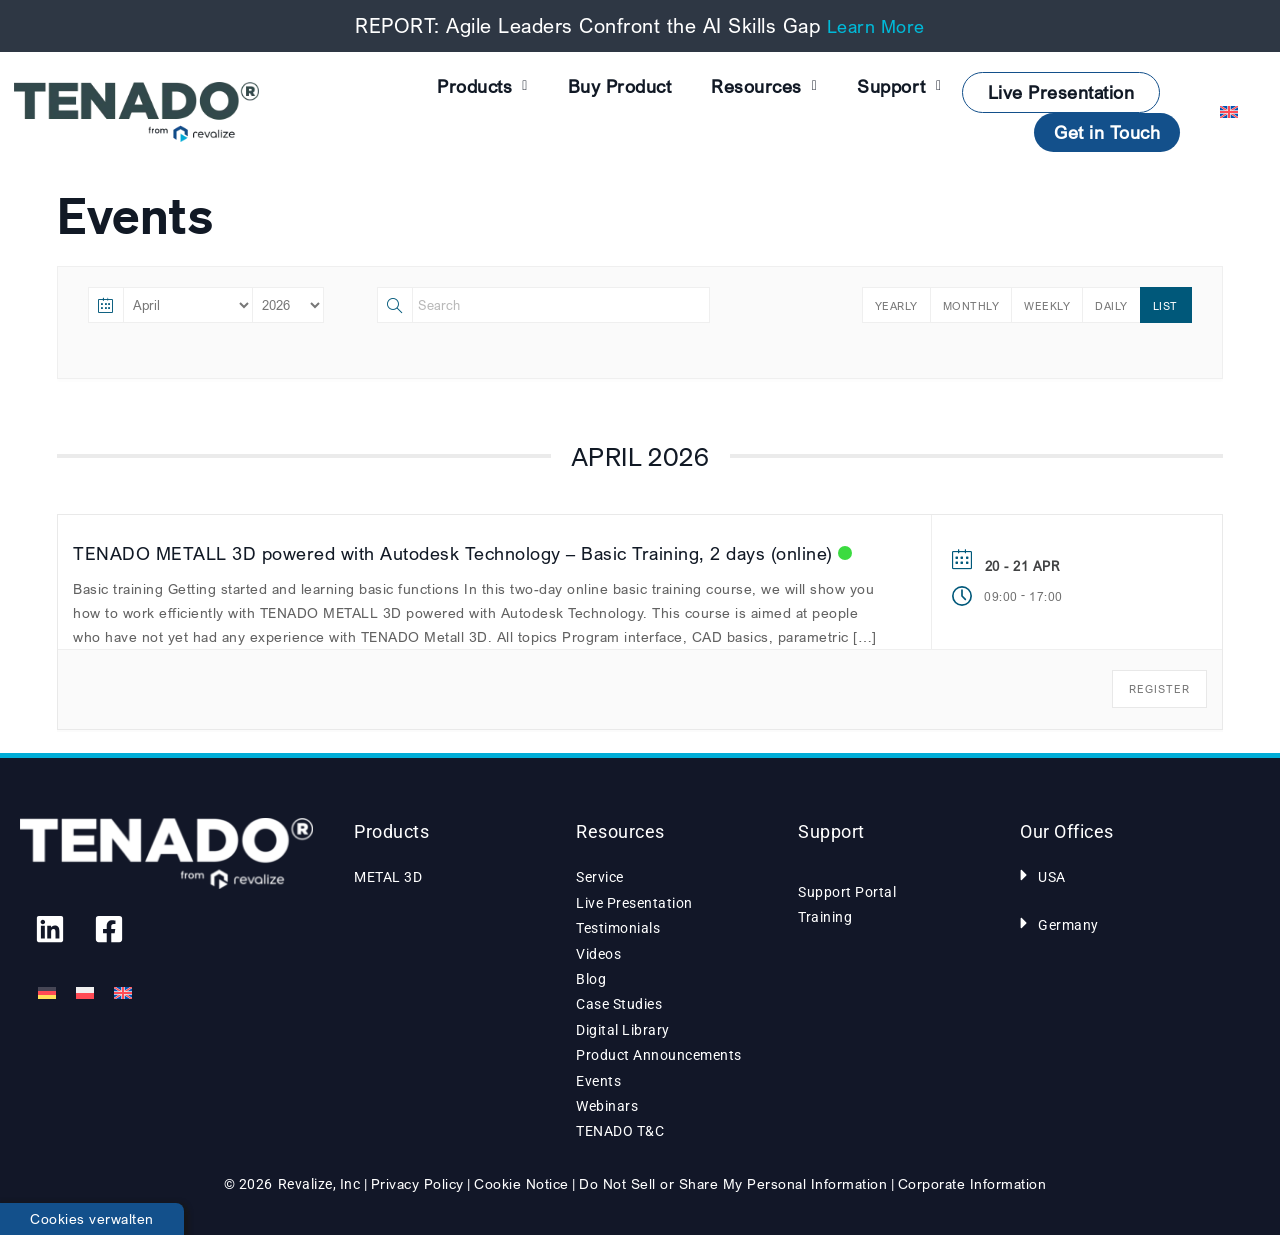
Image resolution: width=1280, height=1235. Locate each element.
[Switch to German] (47, 993)
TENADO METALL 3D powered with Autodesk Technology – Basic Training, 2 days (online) (453, 553)
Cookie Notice (521, 1183)
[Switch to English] (123, 993)
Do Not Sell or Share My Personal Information (733, 1183)
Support (899, 86)
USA (1052, 877)
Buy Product (620, 86)
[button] (1127, 875)
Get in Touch (1107, 132)
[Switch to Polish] (85, 993)
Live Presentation (1061, 92)
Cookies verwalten (92, 1218)
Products (482, 86)
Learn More (876, 26)
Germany (1068, 925)
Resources (764, 86)
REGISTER (1159, 689)
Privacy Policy (417, 1183)
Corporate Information (972, 1183)
